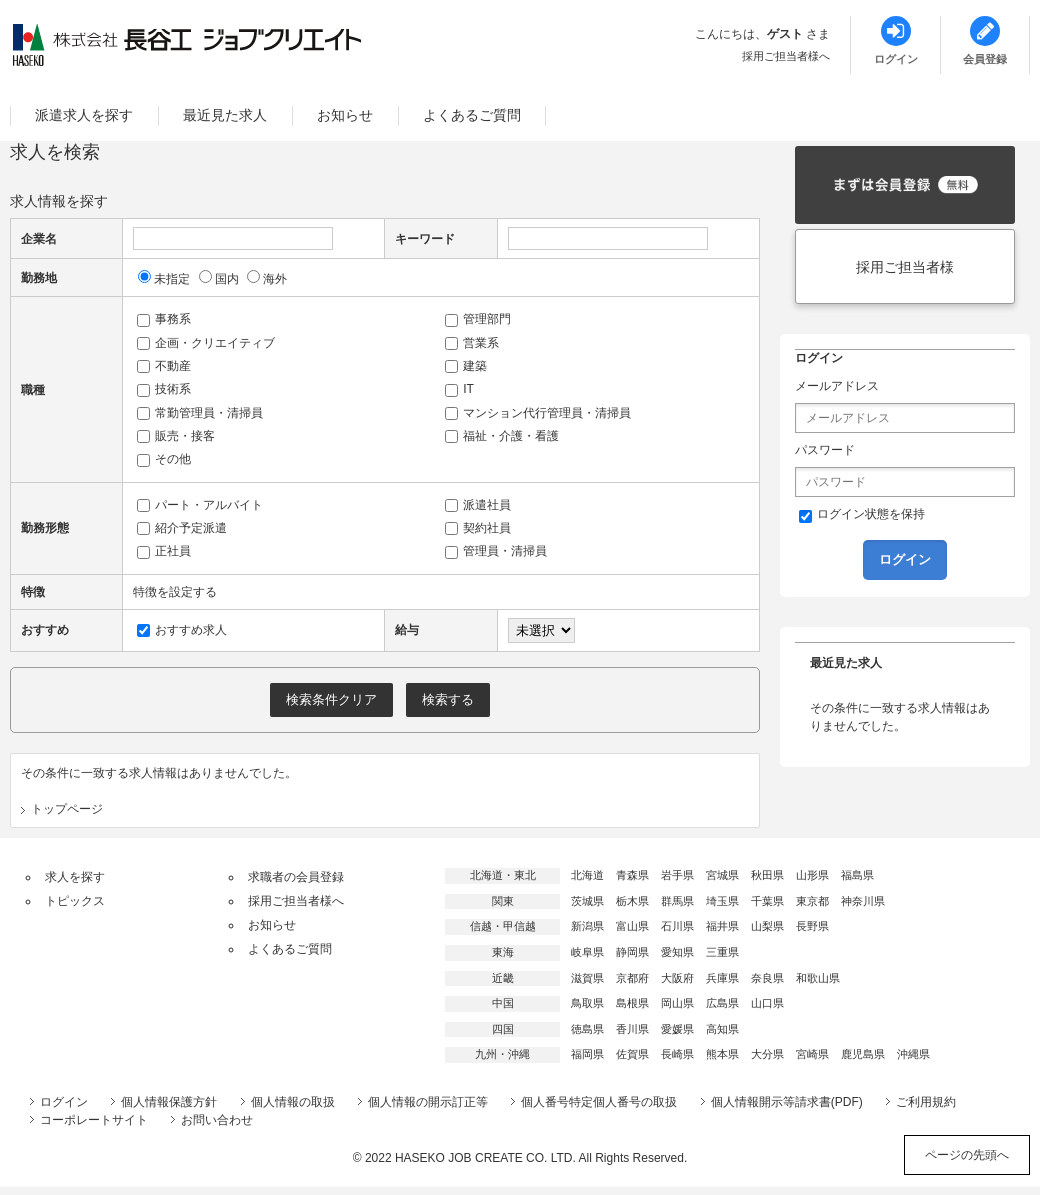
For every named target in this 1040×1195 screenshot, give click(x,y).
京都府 (632, 978)
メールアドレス (837, 386)
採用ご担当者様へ (786, 56)
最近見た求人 (225, 115)
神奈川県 (863, 901)
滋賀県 (587, 978)
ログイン (64, 1102)
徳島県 (587, 1029)
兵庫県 (722, 978)
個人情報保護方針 (169, 1102)
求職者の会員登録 (296, 877)
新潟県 (587, 926)
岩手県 (677, 875)
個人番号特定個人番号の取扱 (599, 1102)
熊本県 (722, 1054)
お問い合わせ (217, 1120)
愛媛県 (677, 1029)
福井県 (722, 926)
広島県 (722, 1003)
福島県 (857, 875)
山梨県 (767, 926)
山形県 (812, 875)
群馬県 (677, 901)
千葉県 (767, 901)
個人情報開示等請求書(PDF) (787, 1102)
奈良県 (767, 978)
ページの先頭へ (967, 1155)
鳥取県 (587, 1003)
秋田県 (767, 875)
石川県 (677, 926)
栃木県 (632, 901)
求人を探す (75, 877)
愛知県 (677, 952)
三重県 (722, 952)
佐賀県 (632, 1054)
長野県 (812, 926)
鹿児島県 (863, 1054)
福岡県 (587, 1054)
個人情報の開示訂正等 (428, 1102)
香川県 (632, 1029)
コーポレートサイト (94, 1120)
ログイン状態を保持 (862, 515)
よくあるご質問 (472, 115)
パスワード (825, 450)
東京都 (812, 901)
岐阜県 (587, 952)
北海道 (587, 875)
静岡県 (632, 952)
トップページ (67, 809)
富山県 (632, 926)
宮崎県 (812, 1054)
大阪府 (677, 978)
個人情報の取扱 (293, 1102)
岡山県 (677, 1003)
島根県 (632, 1003)
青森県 (632, 875)
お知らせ (345, 115)
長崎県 (677, 1054)
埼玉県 (722, 901)
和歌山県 (818, 978)
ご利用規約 (926, 1102)
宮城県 (722, 875)
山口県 (767, 1003)
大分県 (767, 1054)
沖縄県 (913, 1054)
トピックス (75, 901)
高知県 (722, 1029)
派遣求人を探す (84, 115)
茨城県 (587, 901)
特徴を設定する (175, 592)
